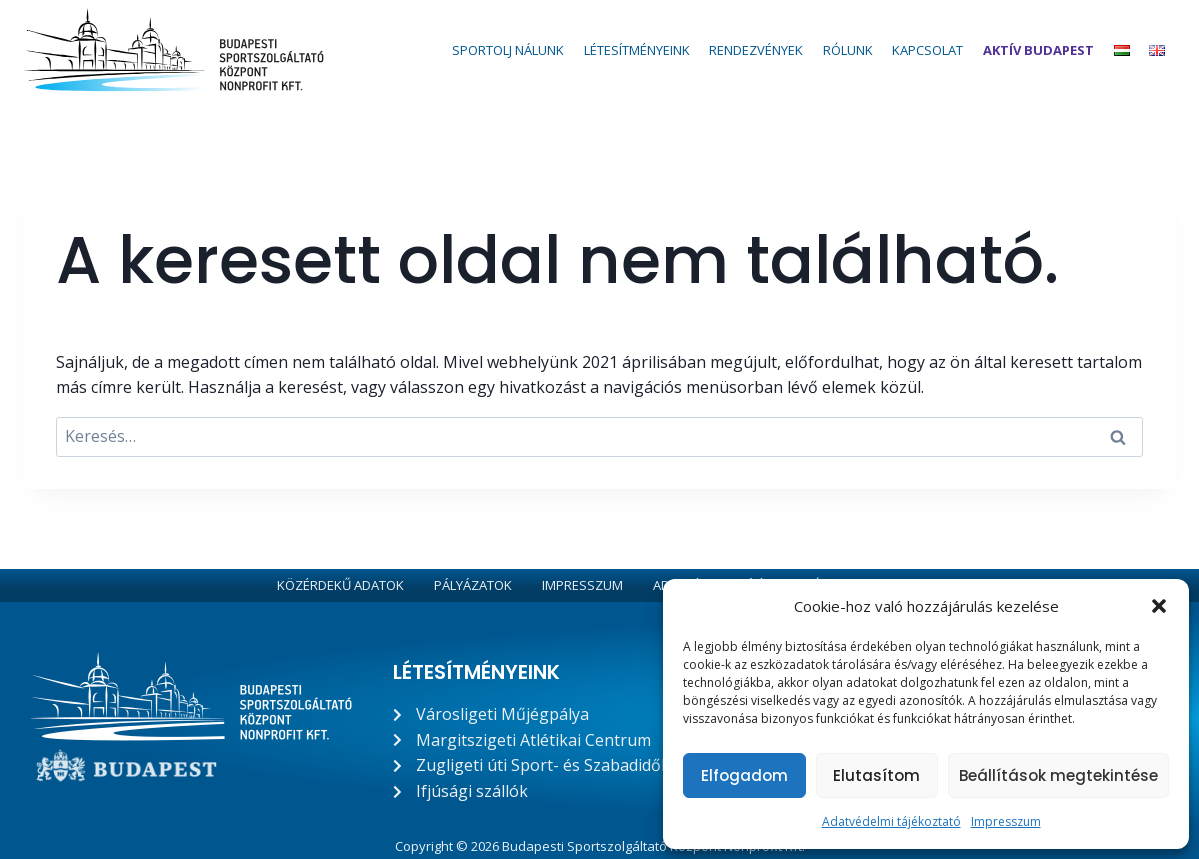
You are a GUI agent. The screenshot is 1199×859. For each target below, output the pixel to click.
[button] (1159, 606)
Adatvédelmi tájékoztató (891, 821)
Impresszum (1006, 821)
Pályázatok (473, 585)
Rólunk (848, 50)
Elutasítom (876, 775)
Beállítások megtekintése (1058, 775)
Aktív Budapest (1038, 50)
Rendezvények (756, 50)
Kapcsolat (927, 50)
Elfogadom (744, 775)
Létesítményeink (637, 50)
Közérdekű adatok (340, 585)
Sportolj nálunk (508, 50)
